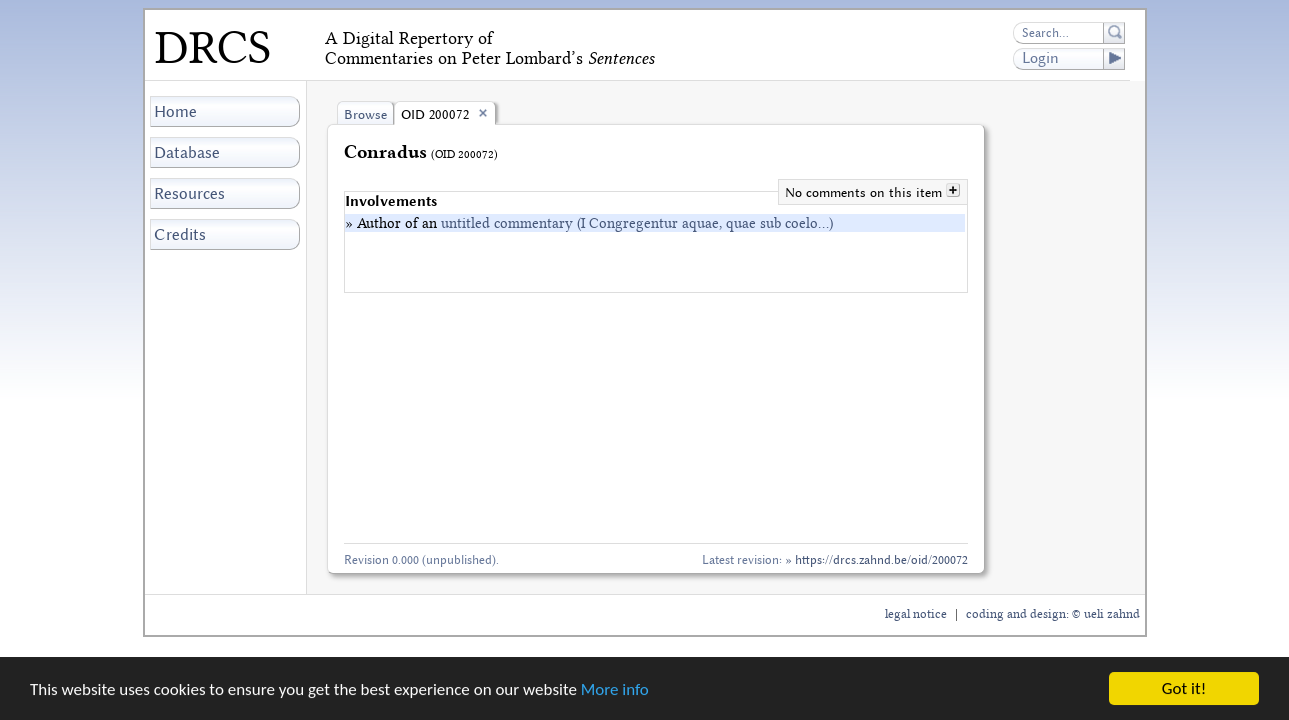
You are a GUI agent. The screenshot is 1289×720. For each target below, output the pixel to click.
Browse (365, 114)
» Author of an (589, 223)
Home (175, 111)
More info (615, 689)
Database (187, 152)
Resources (189, 193)
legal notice (916, 614)
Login (1073, 59)
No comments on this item (865, 192)
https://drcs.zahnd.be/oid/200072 (881, 559)
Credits (180, 234)
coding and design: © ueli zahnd (1053, 614)
